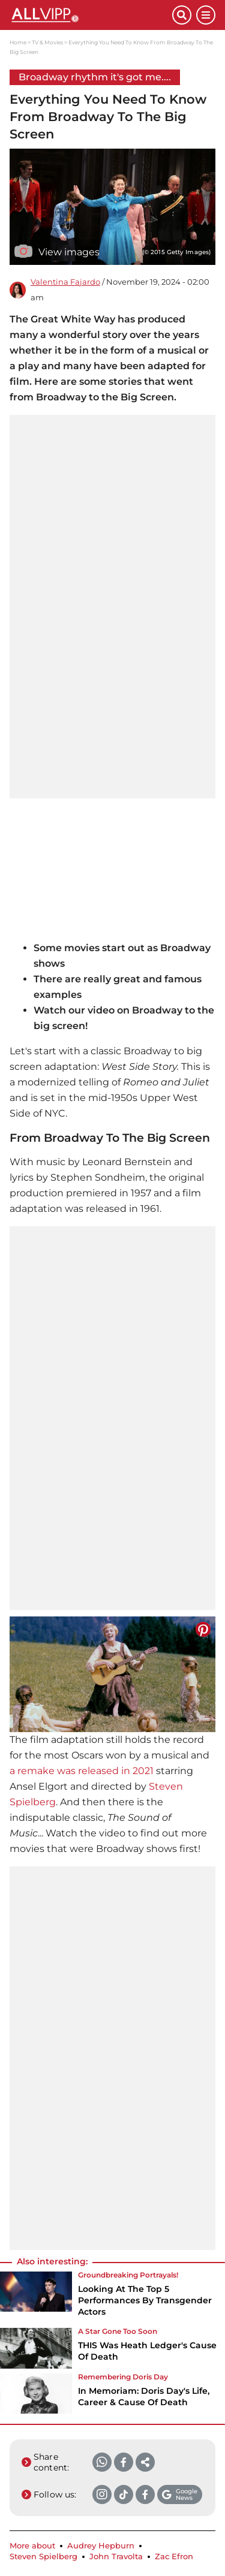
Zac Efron (174, 2556)
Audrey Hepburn (100, 2545)
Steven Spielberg (43, 2556)
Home (18, 42)
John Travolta (116, 2556)
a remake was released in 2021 (82, 1770)
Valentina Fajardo (65, 281)
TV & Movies (47, 42)
